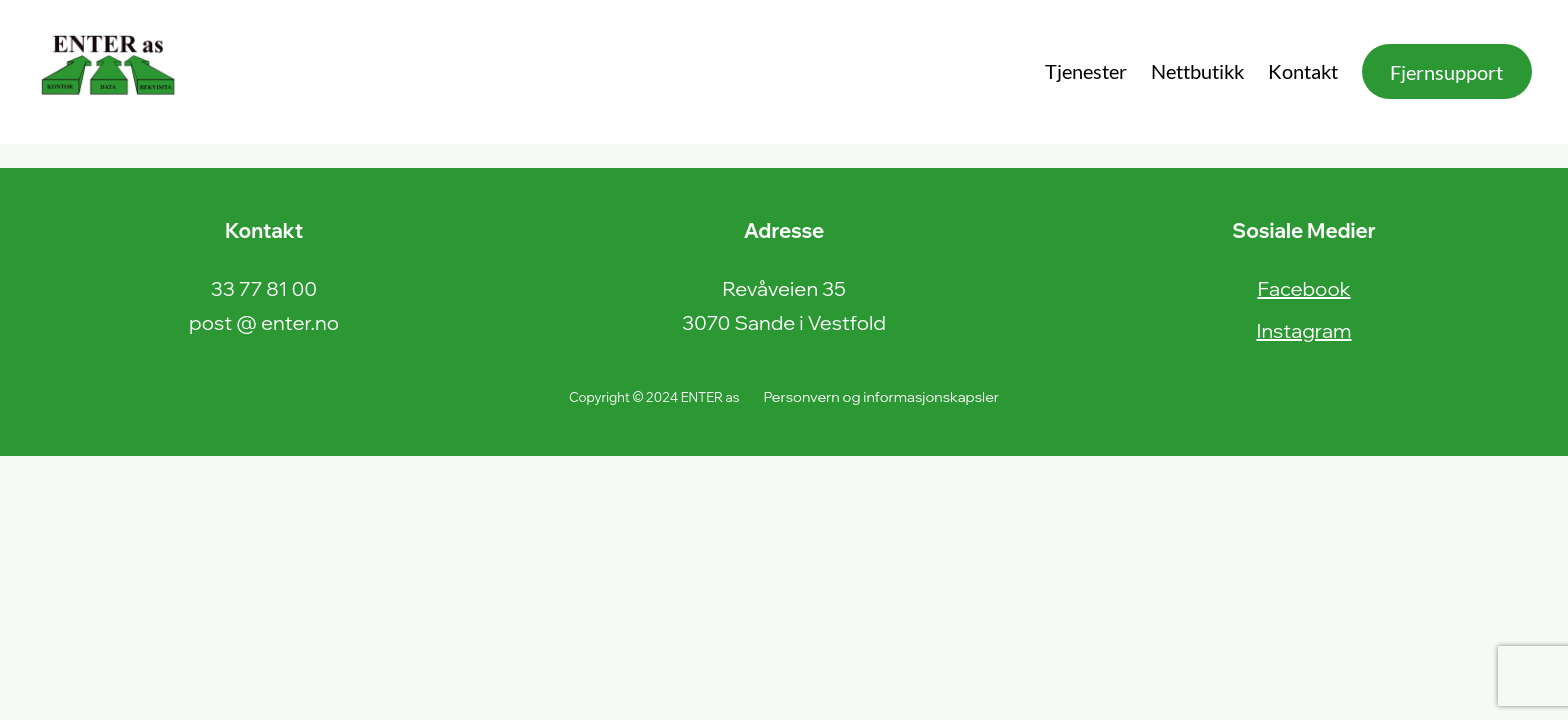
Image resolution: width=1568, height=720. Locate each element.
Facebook (1303, 288)
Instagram (1303, 330)
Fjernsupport (1446, 72)
